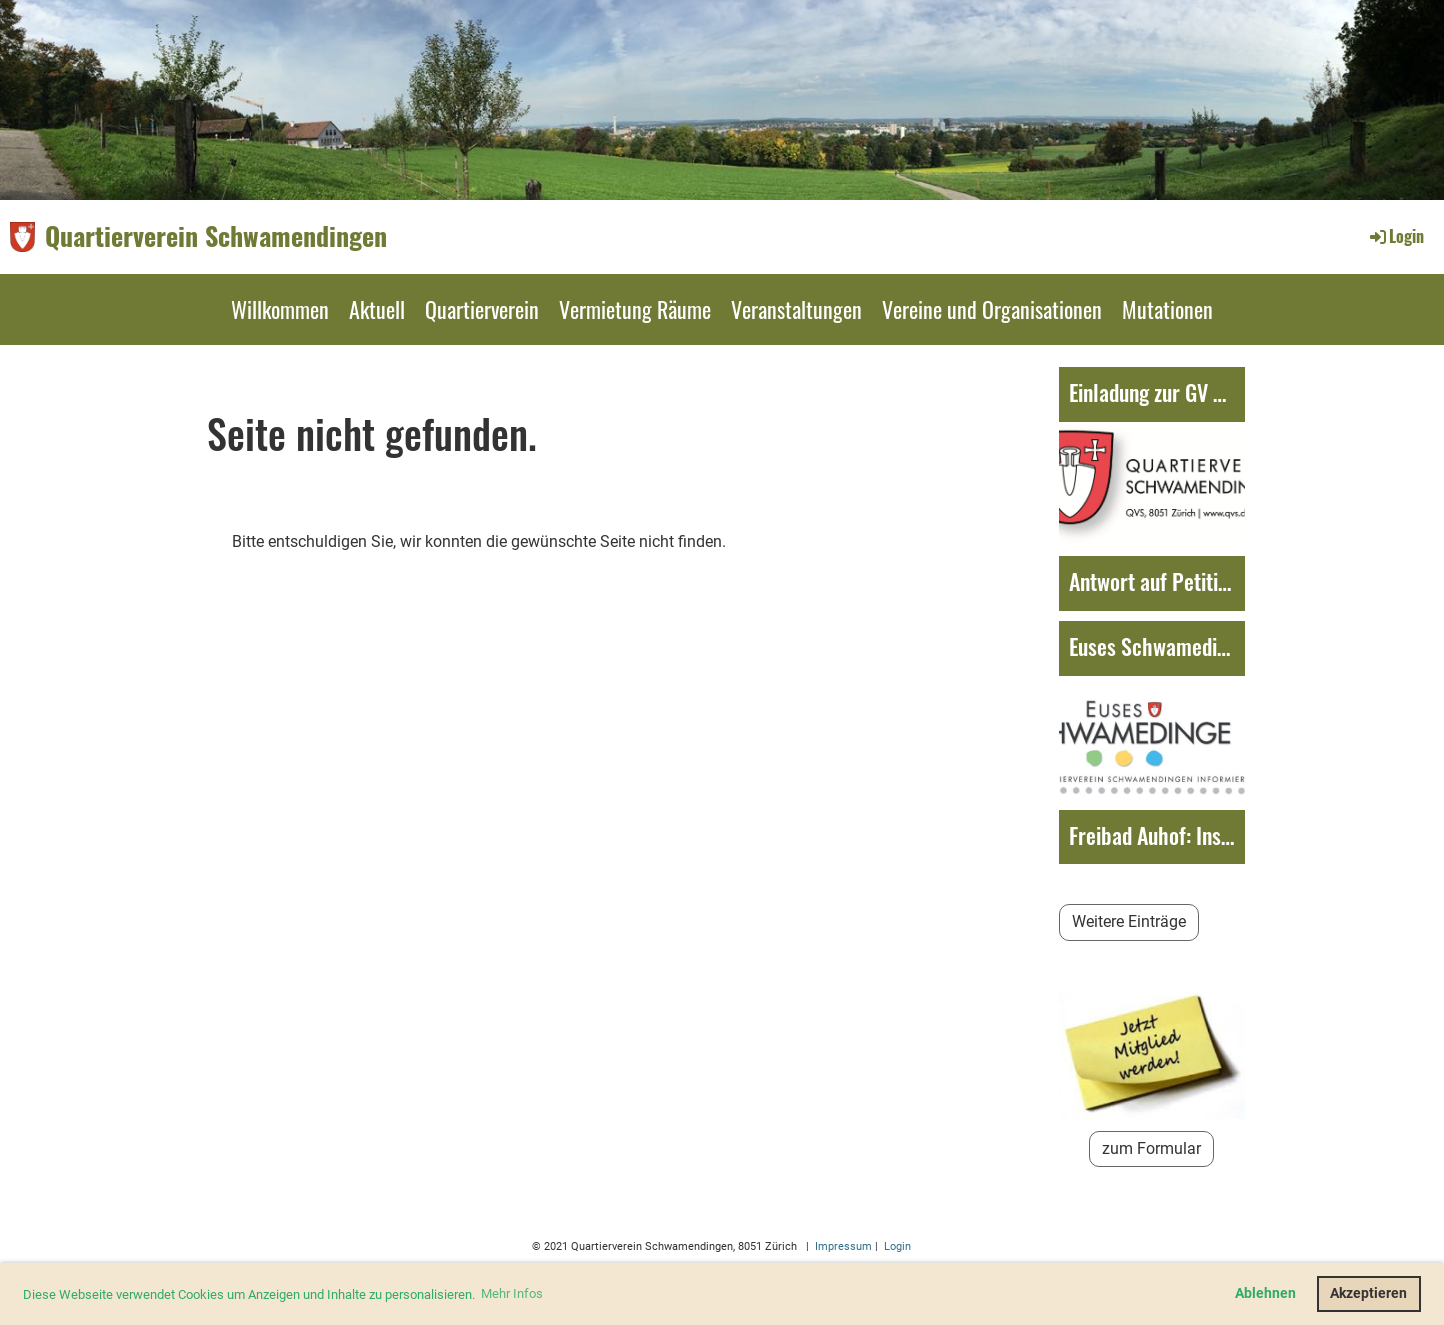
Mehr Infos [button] (512, 1293)
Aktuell (377, 309)
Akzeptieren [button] (1368, 1293)
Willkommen (280, 309)
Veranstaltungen (796, 309)
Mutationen (1167, 309)
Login (1395, 236)
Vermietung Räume (635, 309)
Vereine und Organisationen (992, 309)
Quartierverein (482, 309)
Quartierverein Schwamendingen (216, 236)
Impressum (842, 1246)
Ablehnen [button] (1265, 1293)
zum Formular (1151, 1148)
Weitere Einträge (1129, 921)
